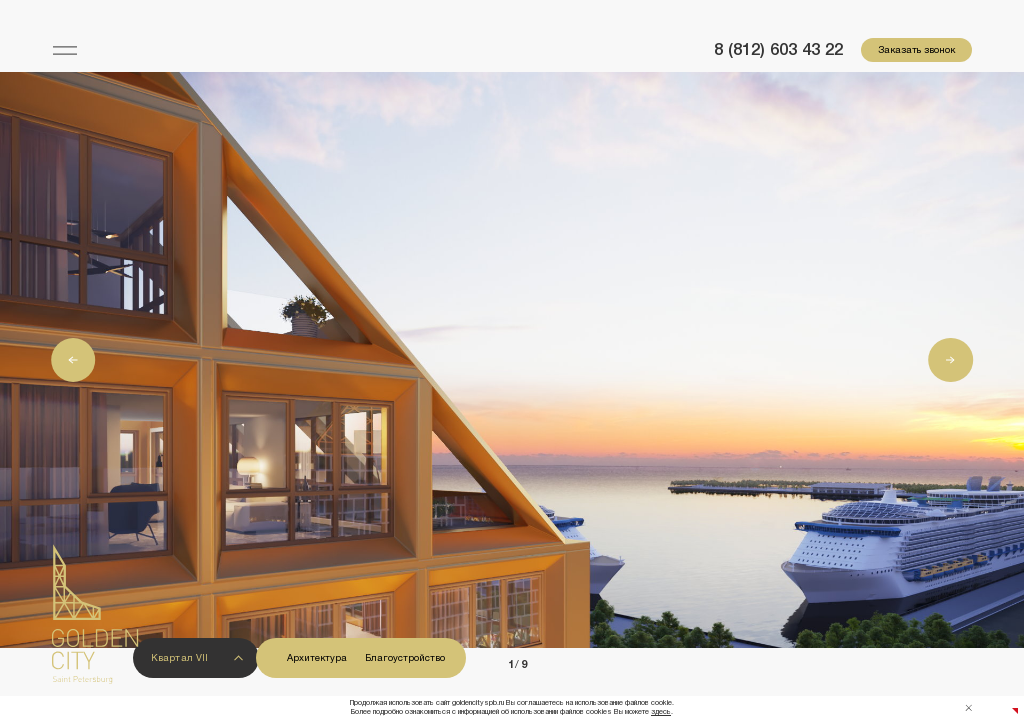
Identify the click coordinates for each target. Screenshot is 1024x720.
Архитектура (317, 657)
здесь (661, 712)
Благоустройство (405, 657)
